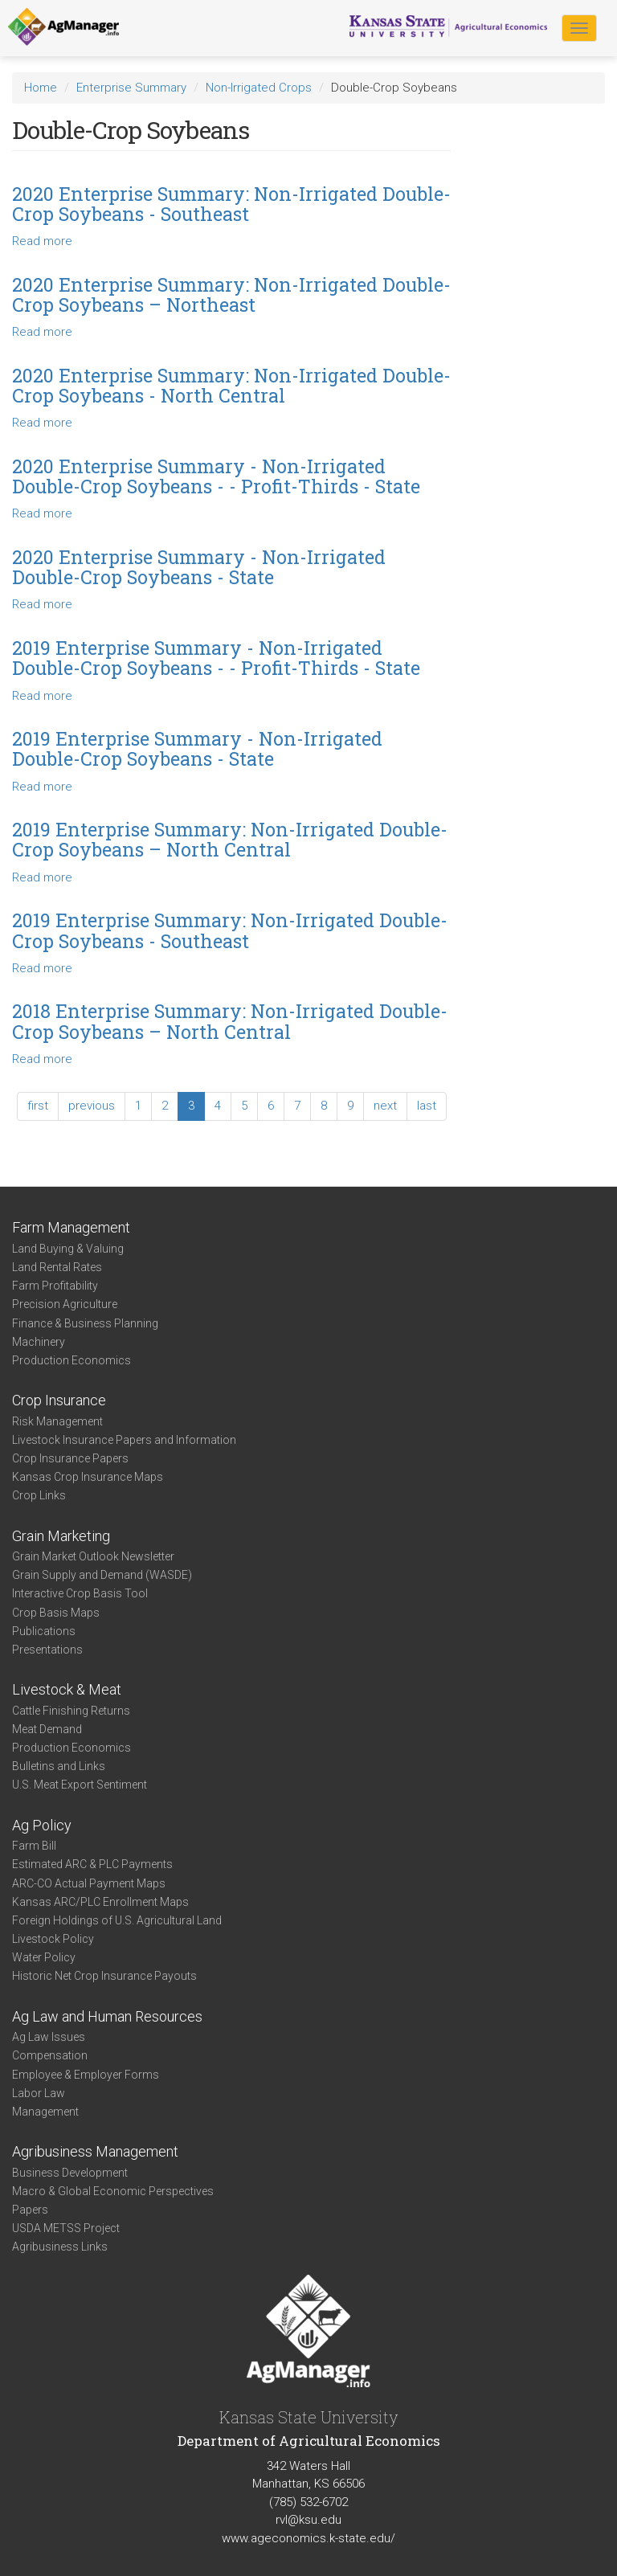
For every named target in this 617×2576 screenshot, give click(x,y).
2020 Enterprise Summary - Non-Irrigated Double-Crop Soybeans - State (199, 567)
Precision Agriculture (64, 1304)
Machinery (38, 1341)
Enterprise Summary (131, 87)
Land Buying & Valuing (68, 1248)
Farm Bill (34, 1845)
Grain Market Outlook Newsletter (93, 1556)
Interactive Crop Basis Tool (80, 1593)
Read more (42, 241)
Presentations (47, 1649)
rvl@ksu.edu (308, 2520)
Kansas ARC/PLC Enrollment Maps (100, 1901)
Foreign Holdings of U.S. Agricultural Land (117, 1920)
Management (45, 2111)
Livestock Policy (53, 1938)
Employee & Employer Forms (85, 2074)
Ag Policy (42, 1825)
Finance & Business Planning (85, 1323)
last (426, 1105)
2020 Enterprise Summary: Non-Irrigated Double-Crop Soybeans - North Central (231, 385)
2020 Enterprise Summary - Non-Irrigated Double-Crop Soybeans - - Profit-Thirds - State (216, 476)
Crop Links (39, 1495)
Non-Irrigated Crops (259, 87)
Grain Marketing (61, 1535)
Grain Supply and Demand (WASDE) (102, 1574)
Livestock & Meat (66, 1689)
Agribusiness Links (60, 2246)
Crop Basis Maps (56, 1612)
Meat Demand (47, 1729)
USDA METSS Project (66, 2228)
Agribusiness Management (95, 2151)
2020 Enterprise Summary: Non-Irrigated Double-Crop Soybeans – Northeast (231, 294)
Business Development (70, 2172)
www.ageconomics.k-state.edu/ (308, 2538)
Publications (44, 1631)
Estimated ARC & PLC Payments (92, 1864)
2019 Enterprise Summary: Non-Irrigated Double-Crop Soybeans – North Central (229, 839)
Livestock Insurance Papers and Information (124, 1439)
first (37, 1105)
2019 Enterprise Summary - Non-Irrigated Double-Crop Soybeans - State (197, 748)
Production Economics (71, 1360)
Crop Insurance (59, 1400)
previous (91, 1105)
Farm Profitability (55, 1285)
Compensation (50, 2055)
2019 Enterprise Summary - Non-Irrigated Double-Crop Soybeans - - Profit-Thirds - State (216, 658)
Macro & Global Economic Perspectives (113, 2191)
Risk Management (57, 1421)
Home (40, 87)
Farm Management (71, 1227)
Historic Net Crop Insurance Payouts (104, 1975)
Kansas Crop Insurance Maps (87, 1476)
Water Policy (44, 1957)
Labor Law (38, 2093)
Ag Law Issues (48, 2036)
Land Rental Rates (57, 1267)
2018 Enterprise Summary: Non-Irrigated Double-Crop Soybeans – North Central (229, 1021)
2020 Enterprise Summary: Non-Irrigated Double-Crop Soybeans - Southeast (231, 204)
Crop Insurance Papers (70, 1458)
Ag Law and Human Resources (107, 2016)
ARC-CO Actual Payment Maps (88, 1883)
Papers (30, 2209)
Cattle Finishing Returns (71, 1710)
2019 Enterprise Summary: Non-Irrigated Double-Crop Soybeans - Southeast (229, 930)
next (385, 1105)
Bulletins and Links (58, 1766)
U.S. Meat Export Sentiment (79, 1784)
